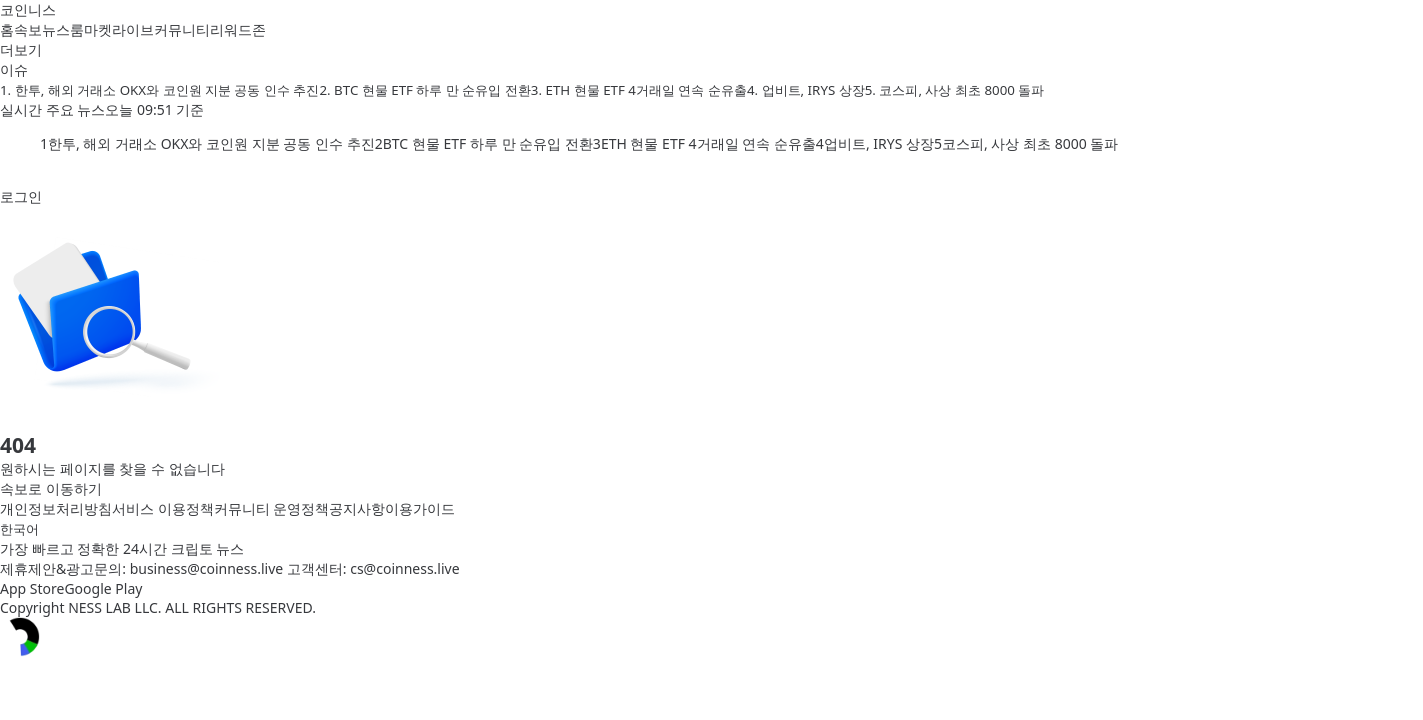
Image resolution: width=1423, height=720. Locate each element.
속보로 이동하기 (51, 488)
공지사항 (357, 508)
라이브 (133, 29)
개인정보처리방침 (56, 508)
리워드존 (238, 29)
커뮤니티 (182, 29)
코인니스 (28, 9)
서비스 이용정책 (163, 508)
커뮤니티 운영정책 (272, 508)
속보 (28, 29)
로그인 (21, 196)
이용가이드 (420, 508)
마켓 (98, 29)
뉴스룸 (63, 29)
